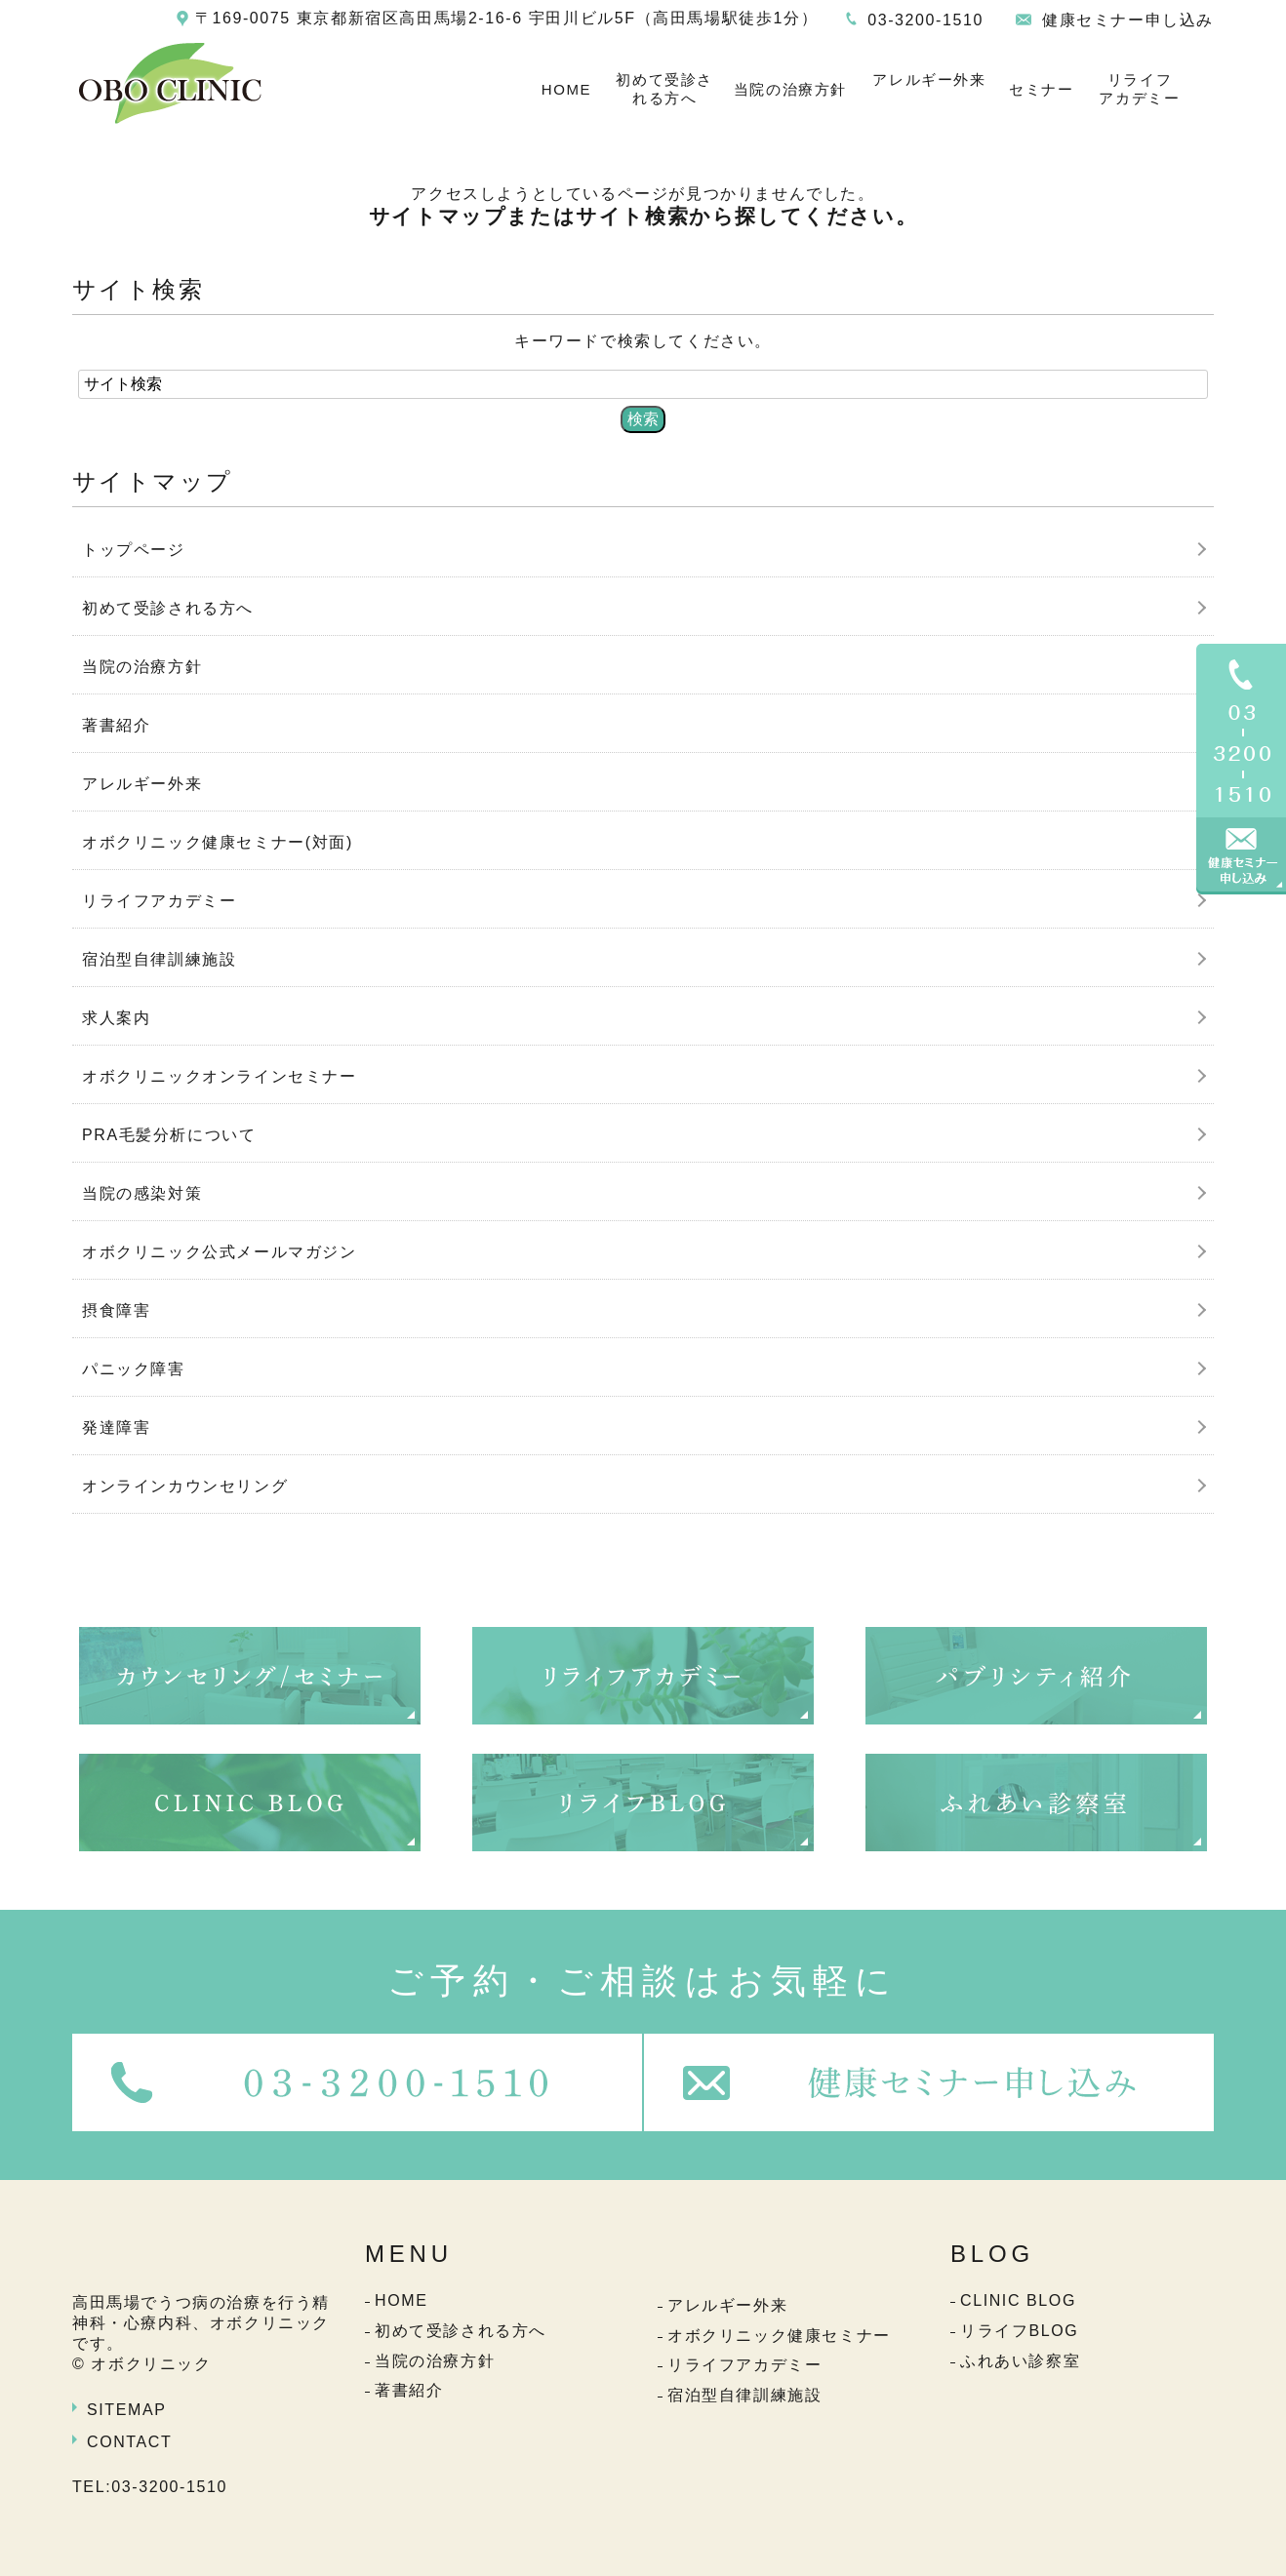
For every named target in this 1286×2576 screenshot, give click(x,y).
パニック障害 (133, 1369)
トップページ (133, 549)
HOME (566, 89)
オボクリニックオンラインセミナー (219, 1076)
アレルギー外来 (928, 79)
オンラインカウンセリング (185, 1486)
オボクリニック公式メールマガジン (219, 1252)
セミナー (1041, 89)
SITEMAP (126, 2409)
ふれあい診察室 (1020, 2361)
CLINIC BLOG (1018, 2300)
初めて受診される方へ (664, 89)
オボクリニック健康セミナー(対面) (217, 842)
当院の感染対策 (142, 1193)
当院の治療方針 (790, 89)
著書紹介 (116, 725)
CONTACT (129, 2442)
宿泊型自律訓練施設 (159, 959)
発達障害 (116, 1427)
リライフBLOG (1019, 2330)
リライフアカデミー (1139, 89)
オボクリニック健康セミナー (779, 2335)
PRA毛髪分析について (169, 1135)
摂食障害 (116, 1310)
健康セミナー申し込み (1128, 20)
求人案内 (116, 1018)
